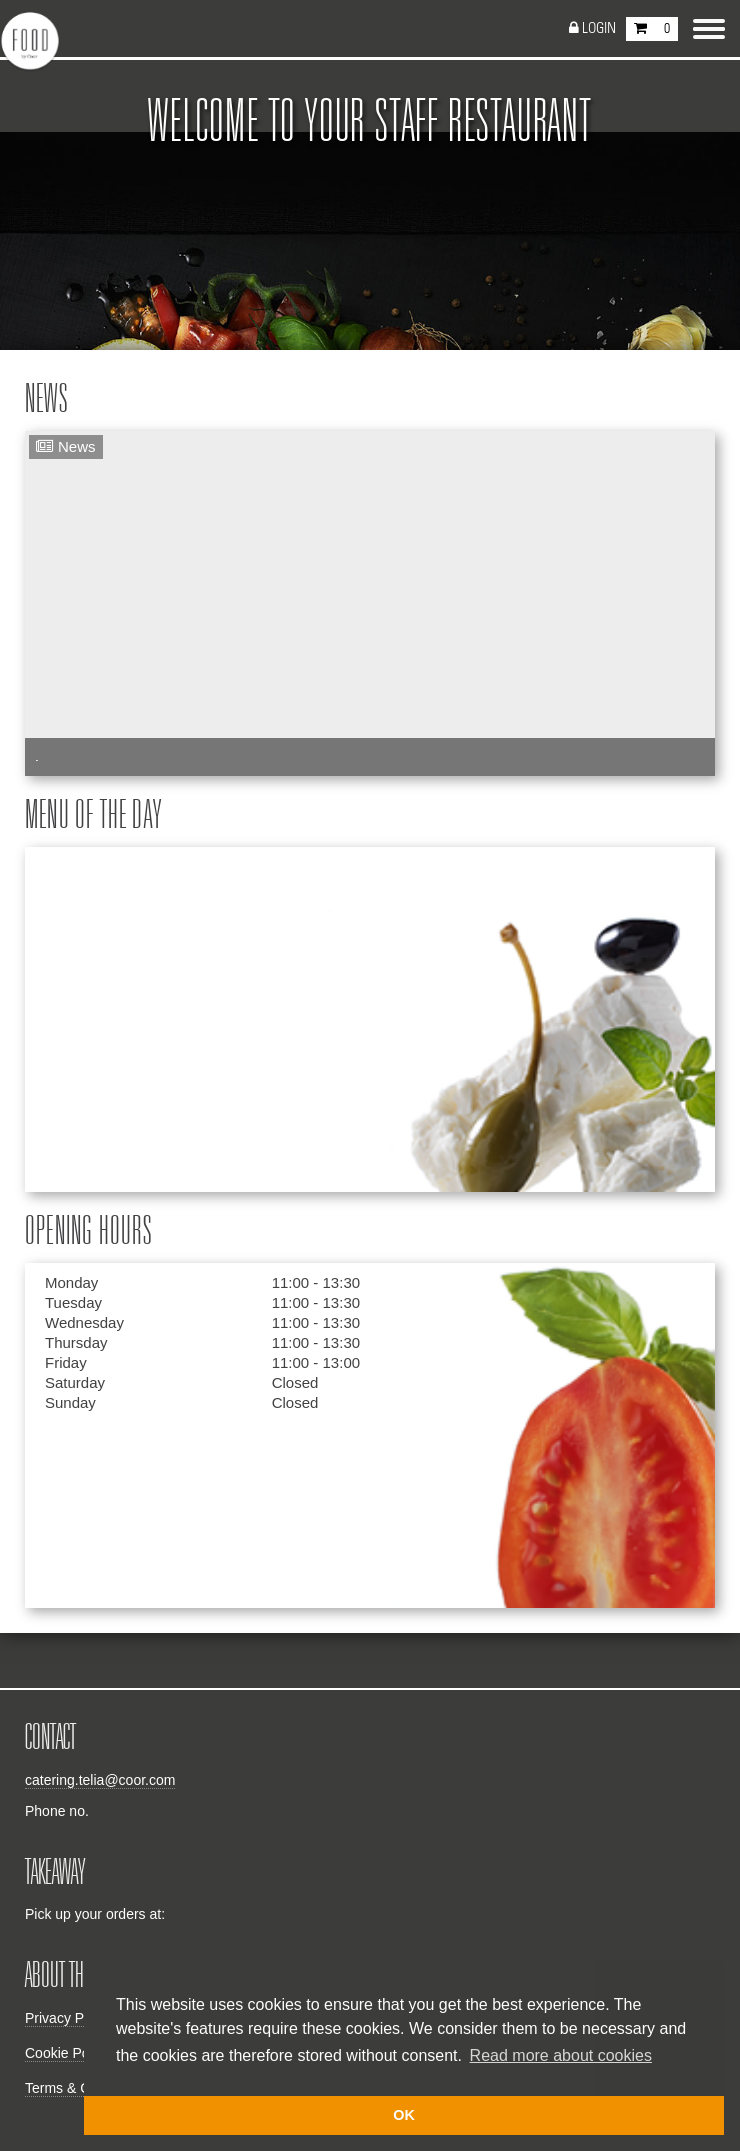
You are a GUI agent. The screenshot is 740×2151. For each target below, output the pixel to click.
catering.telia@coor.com (100, 1780)
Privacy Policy (68, 2018)
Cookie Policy (67, 2053)
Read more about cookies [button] (561, 2055)
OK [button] (404, 2115)
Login (599, 28)
